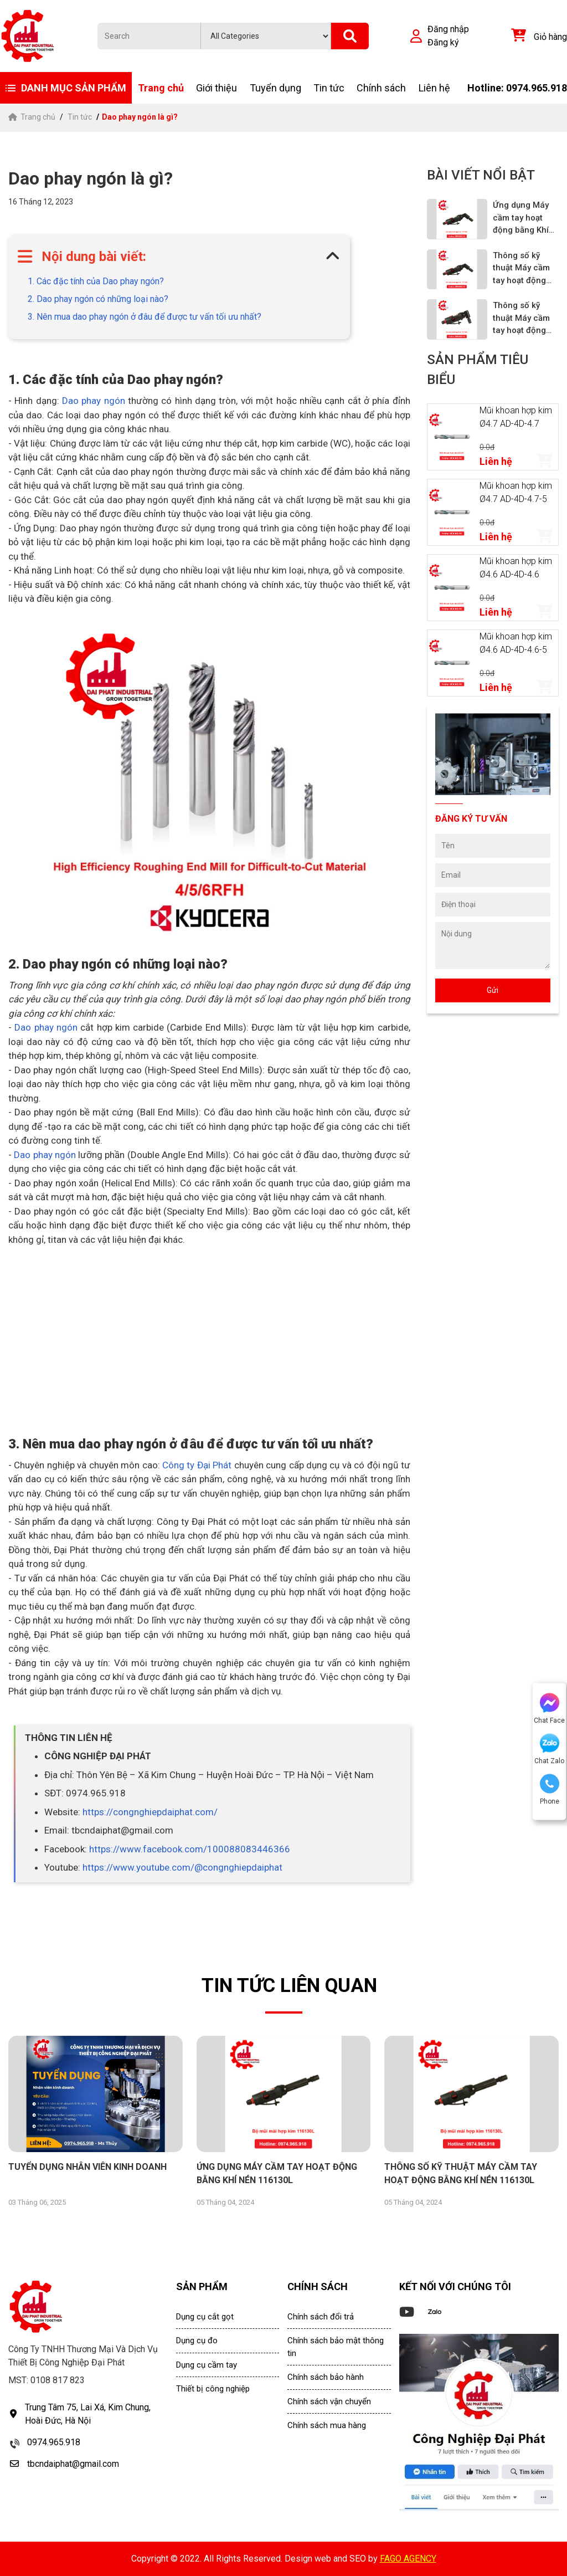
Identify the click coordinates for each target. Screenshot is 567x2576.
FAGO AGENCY (408, 2558)
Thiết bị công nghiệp (213, 2389)
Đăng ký (443, 42)
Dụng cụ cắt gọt (205, 2317)
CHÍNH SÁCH (317, 2286)
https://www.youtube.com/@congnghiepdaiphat (182, 1867)
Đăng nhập (448, 29)
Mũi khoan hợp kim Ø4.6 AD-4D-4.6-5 (516, 643)
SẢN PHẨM (202, 2286)
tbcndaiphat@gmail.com (73, 2464)
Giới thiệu (216, 88)
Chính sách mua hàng (326, 2425)
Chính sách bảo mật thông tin (335, 2347)
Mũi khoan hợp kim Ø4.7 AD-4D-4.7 (516, 417)
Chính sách (381, 88)
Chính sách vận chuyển (329, 2401)
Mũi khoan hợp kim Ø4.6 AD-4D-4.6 (516, 568)
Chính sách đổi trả (320, 2317)
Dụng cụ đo (197, 2340)
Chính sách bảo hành (325, 2377)
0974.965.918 (53, 2442)
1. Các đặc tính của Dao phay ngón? (96, 281)
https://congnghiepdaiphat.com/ (150, 1811)
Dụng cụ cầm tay (206, 2365)
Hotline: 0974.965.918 (517, 88)
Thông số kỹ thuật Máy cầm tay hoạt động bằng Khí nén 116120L (521, 268)
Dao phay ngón (92, 400)
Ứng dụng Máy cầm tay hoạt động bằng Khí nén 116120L (521, 218)
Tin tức (328, 88)
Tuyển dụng (275, 88)
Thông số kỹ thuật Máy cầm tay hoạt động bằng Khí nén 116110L (521, 318)
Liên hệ (434, 88)
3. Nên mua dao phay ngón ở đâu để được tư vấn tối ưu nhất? (144, 316)
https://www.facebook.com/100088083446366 (189, 1849)
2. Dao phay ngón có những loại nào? (98, 299)
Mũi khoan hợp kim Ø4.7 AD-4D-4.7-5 (516, 492)
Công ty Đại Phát (198, 1465)
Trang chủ (161, 88)
